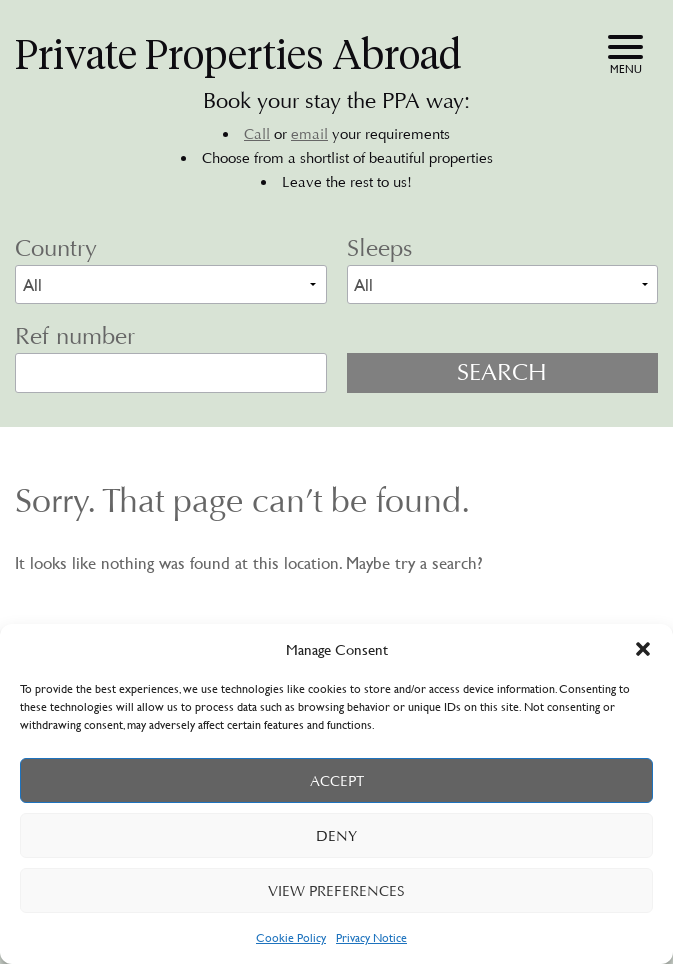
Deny (336, 836)
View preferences (336, 891)
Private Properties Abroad (238, 55)
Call (257, 134)
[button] (643, 649)
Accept (337, 781)
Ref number (75, 336)
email (309, 134)
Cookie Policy (291, 937)
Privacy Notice (371, 937)
